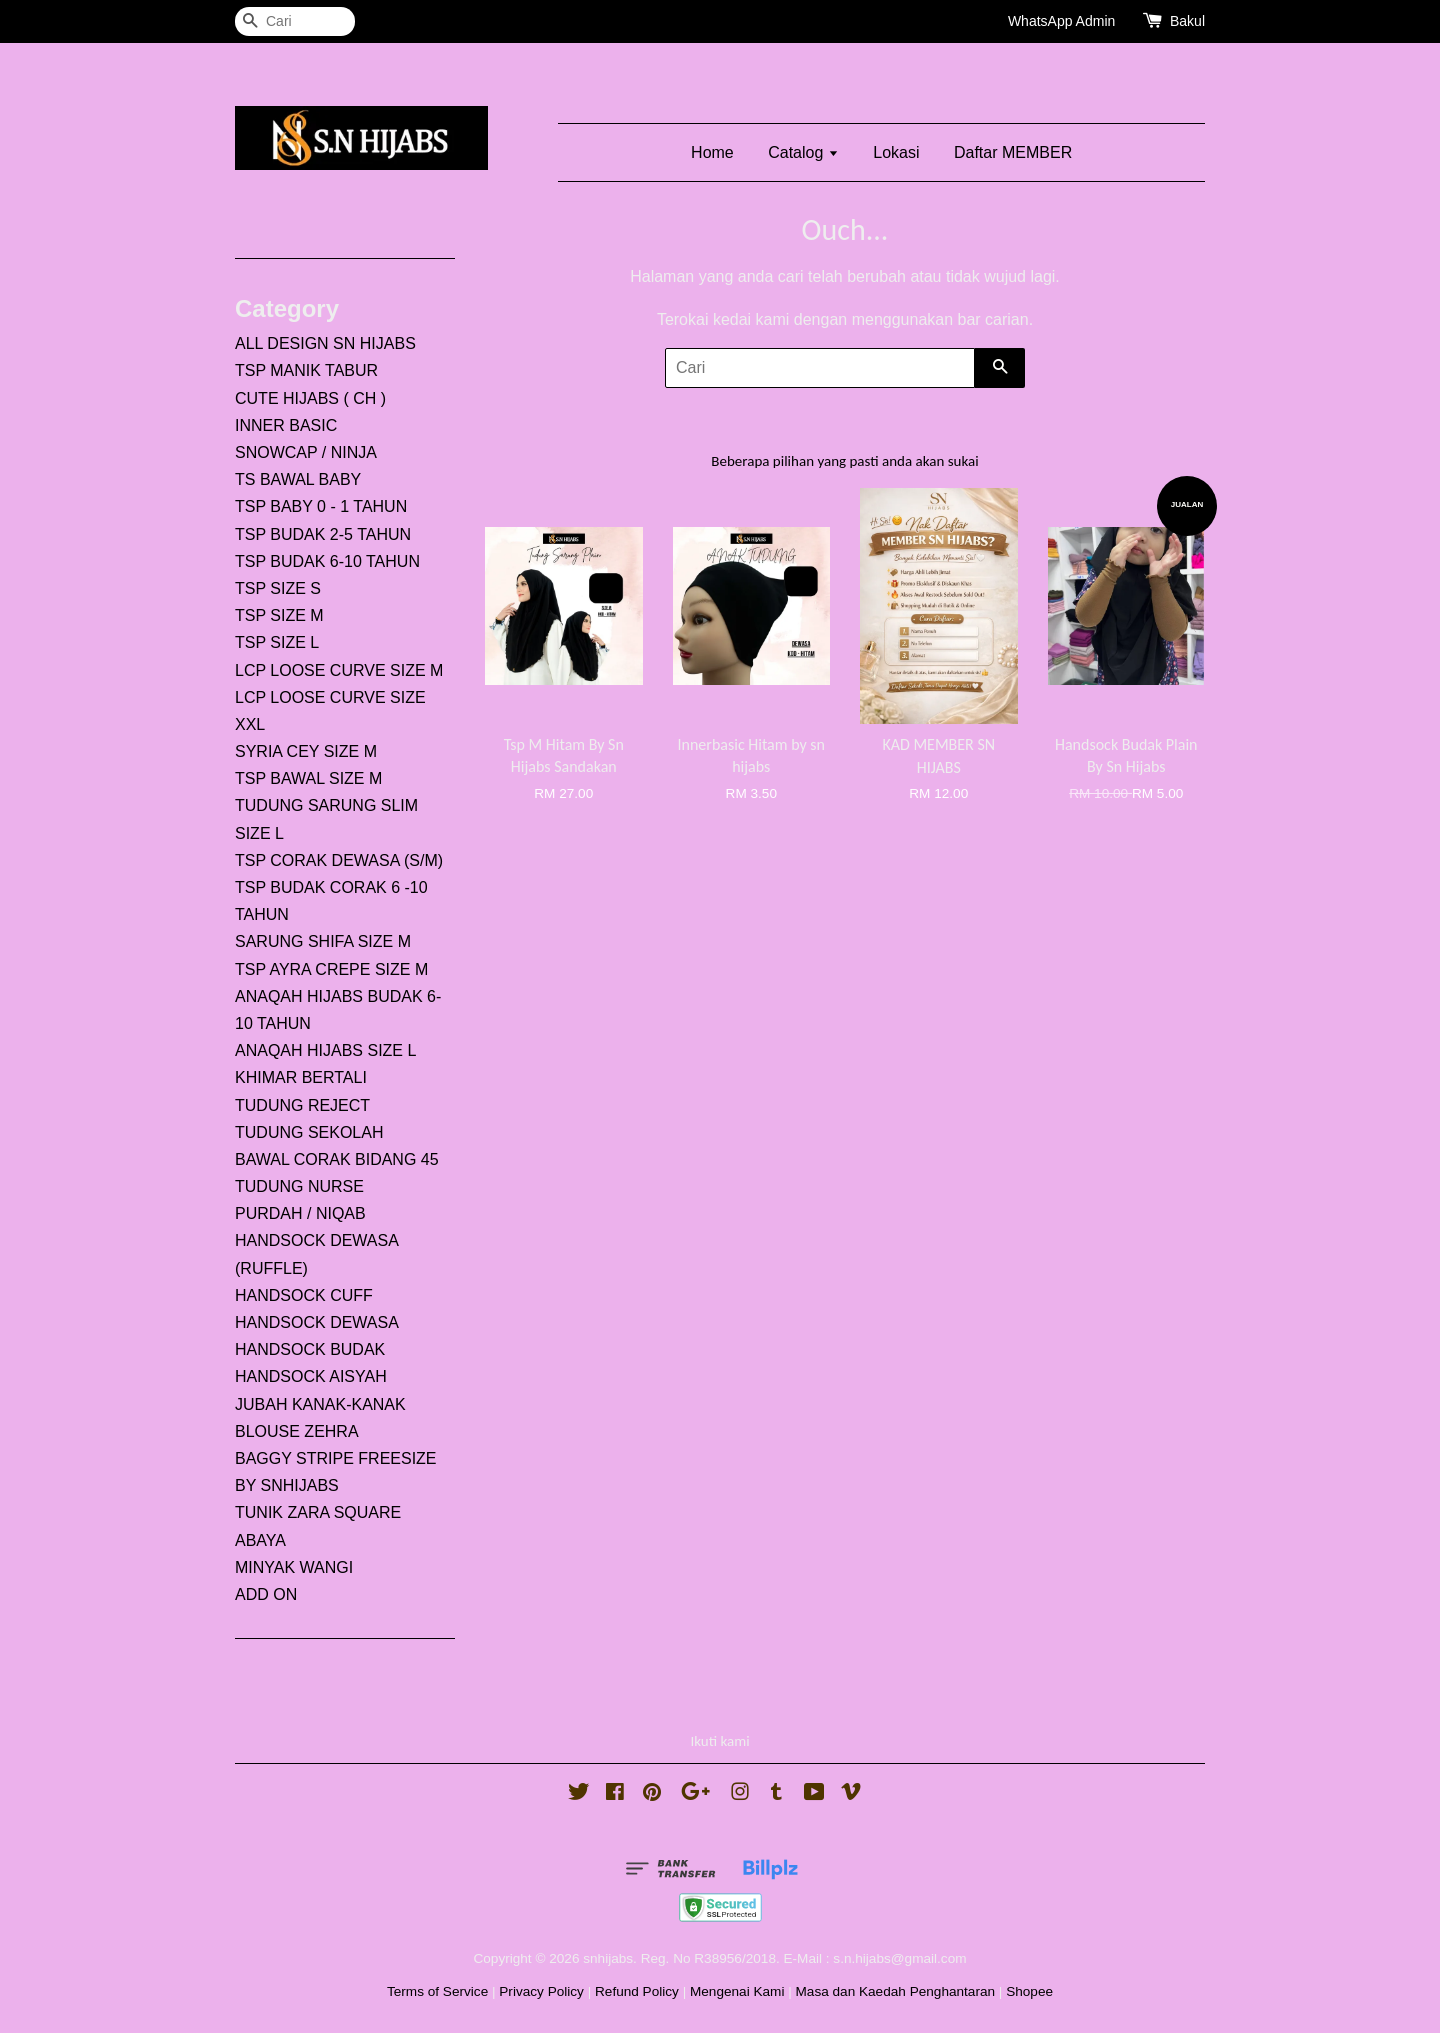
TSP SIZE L (277, 642)
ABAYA (260, 1540)
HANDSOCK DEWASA (317, 1322)
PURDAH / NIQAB (300, 1213)
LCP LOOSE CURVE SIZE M (339, 670)
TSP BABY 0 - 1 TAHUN (321, 506)
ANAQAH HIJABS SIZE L (325, 1050)
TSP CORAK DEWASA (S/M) (339, 860)
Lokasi (896, 152)
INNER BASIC (286, 425)
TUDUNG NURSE (299, 1186)
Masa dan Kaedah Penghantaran (896, 1991)
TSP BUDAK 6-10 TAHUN (327, 561)
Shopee (1029, 1991)
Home (712, 152)
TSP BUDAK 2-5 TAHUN (323, 534)
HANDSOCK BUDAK (310, 1349)
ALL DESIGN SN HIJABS (325, 343)
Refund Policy (637, 1991)
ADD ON (266, 1594)
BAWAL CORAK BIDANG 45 (337, 1159)
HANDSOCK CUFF (304, 1295)
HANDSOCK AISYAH (311, 1376)
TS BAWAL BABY (298, 479)
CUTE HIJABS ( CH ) (310, 398)
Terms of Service (437, 1991)
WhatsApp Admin (1061, 21)
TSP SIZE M (279, 615)
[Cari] (295, 21)
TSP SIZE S (278, 588)
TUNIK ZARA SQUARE (318, 1512)
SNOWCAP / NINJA (306, 452)
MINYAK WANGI (294, 1567)
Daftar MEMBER (1013, 152)
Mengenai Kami (737, 1991)
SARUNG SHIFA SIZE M (323, 941)
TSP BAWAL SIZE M (308, 778)
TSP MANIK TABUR (306, 370)
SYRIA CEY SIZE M (306, 751)
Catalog (803, 152)
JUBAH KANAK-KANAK (320, 1404)
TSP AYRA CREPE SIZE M (331, 969)
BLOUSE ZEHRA (297, 1431)
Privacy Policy (541, 1991)
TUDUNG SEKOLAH (309, 1132)
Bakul (1187, 21)
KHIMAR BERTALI (301, 1077)
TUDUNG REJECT (302, 1105)
